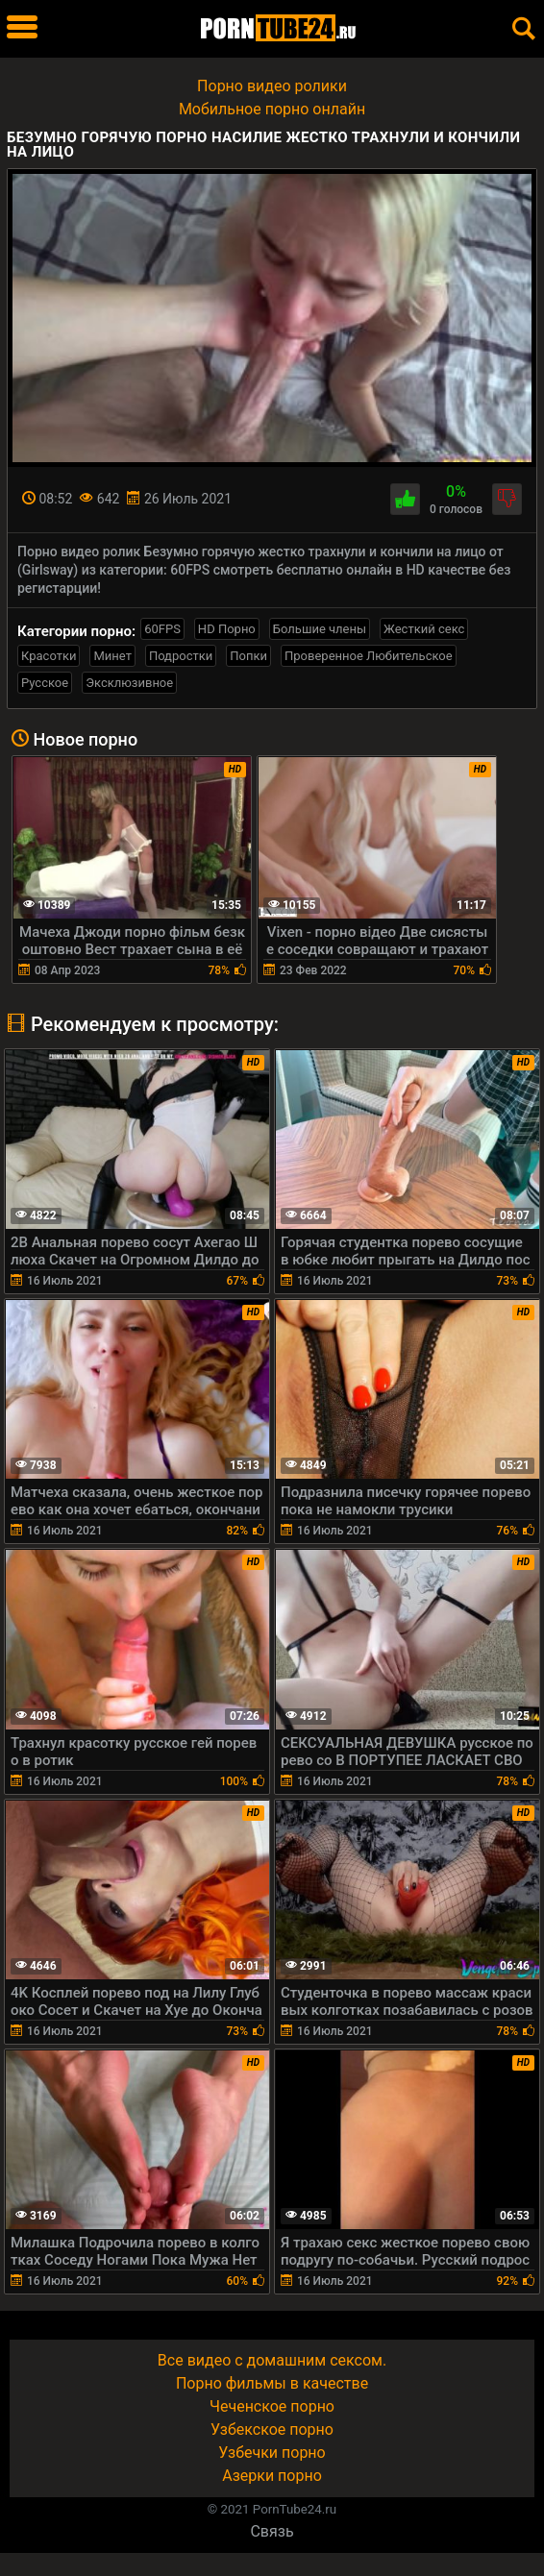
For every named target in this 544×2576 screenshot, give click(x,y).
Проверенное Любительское (368, 656)
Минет (112, 656)
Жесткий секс (423, 629)
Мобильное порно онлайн (272, 109)
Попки (248, 656)
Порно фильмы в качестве (272, 2383)
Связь (271, 2531)
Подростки (180, 656)
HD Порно (227, 629)
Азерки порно (272, 2475)
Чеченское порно (272, 2406)
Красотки (48, 656)
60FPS (162, 629)
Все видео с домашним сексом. (272, 2360)
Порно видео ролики (272, 86)
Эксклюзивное (129, 682)
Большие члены (319, 629)
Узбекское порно (272, 2429)
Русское (44, 682)
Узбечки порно (271, 2452)
